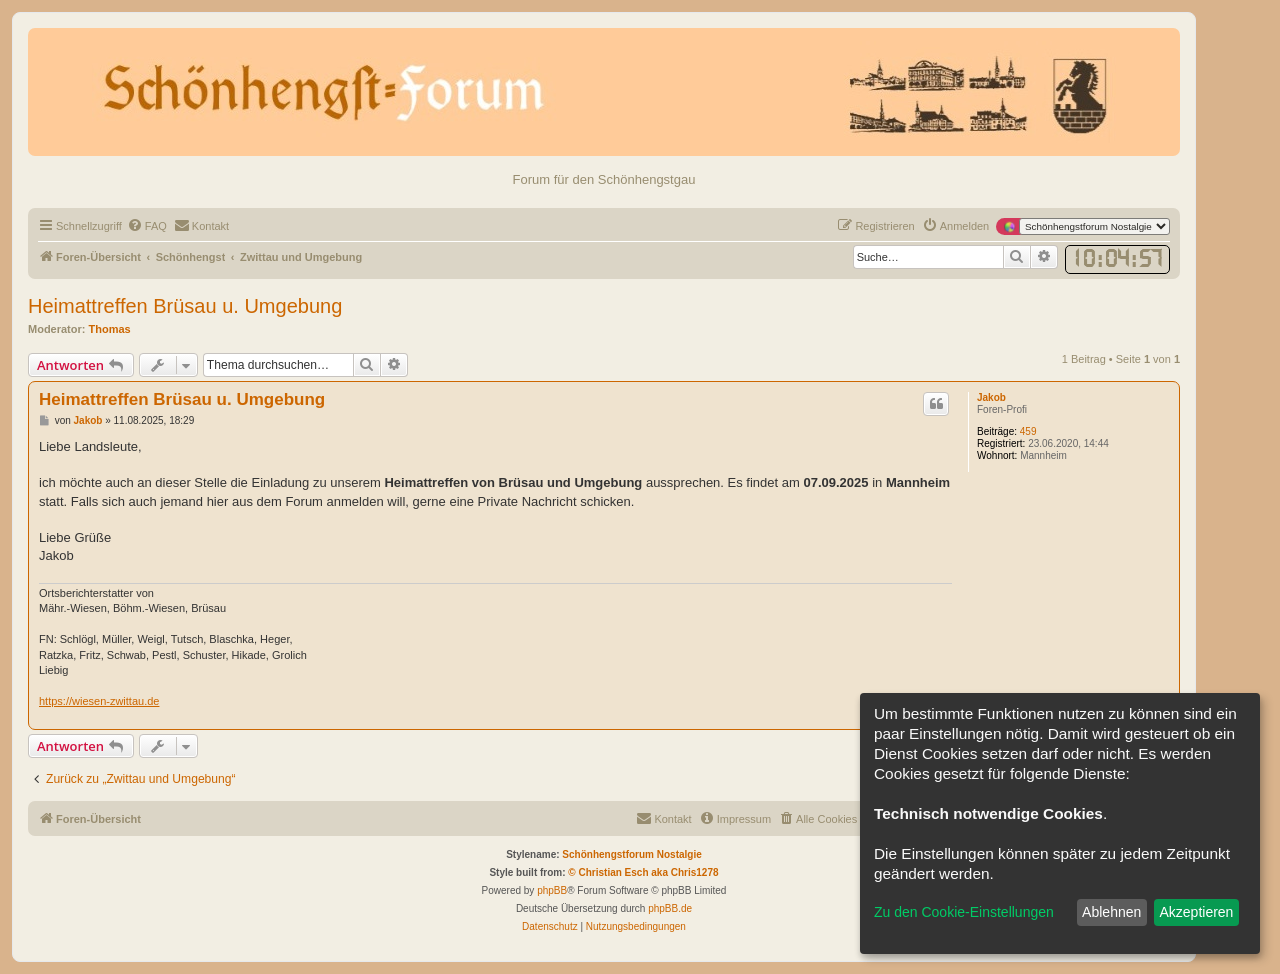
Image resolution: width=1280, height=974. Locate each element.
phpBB (552, 890)
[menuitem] (147, 226)
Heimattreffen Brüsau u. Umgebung (185, 306)
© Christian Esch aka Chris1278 (643, 872)
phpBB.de (670, 908)
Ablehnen (1111, 912)
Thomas (110, 329)
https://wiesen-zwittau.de (99, 701)
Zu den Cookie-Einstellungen (964, 912)
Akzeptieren (1196, 912)
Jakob (991, 397)
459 (1028, 431)
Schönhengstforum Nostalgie (631, 854)
